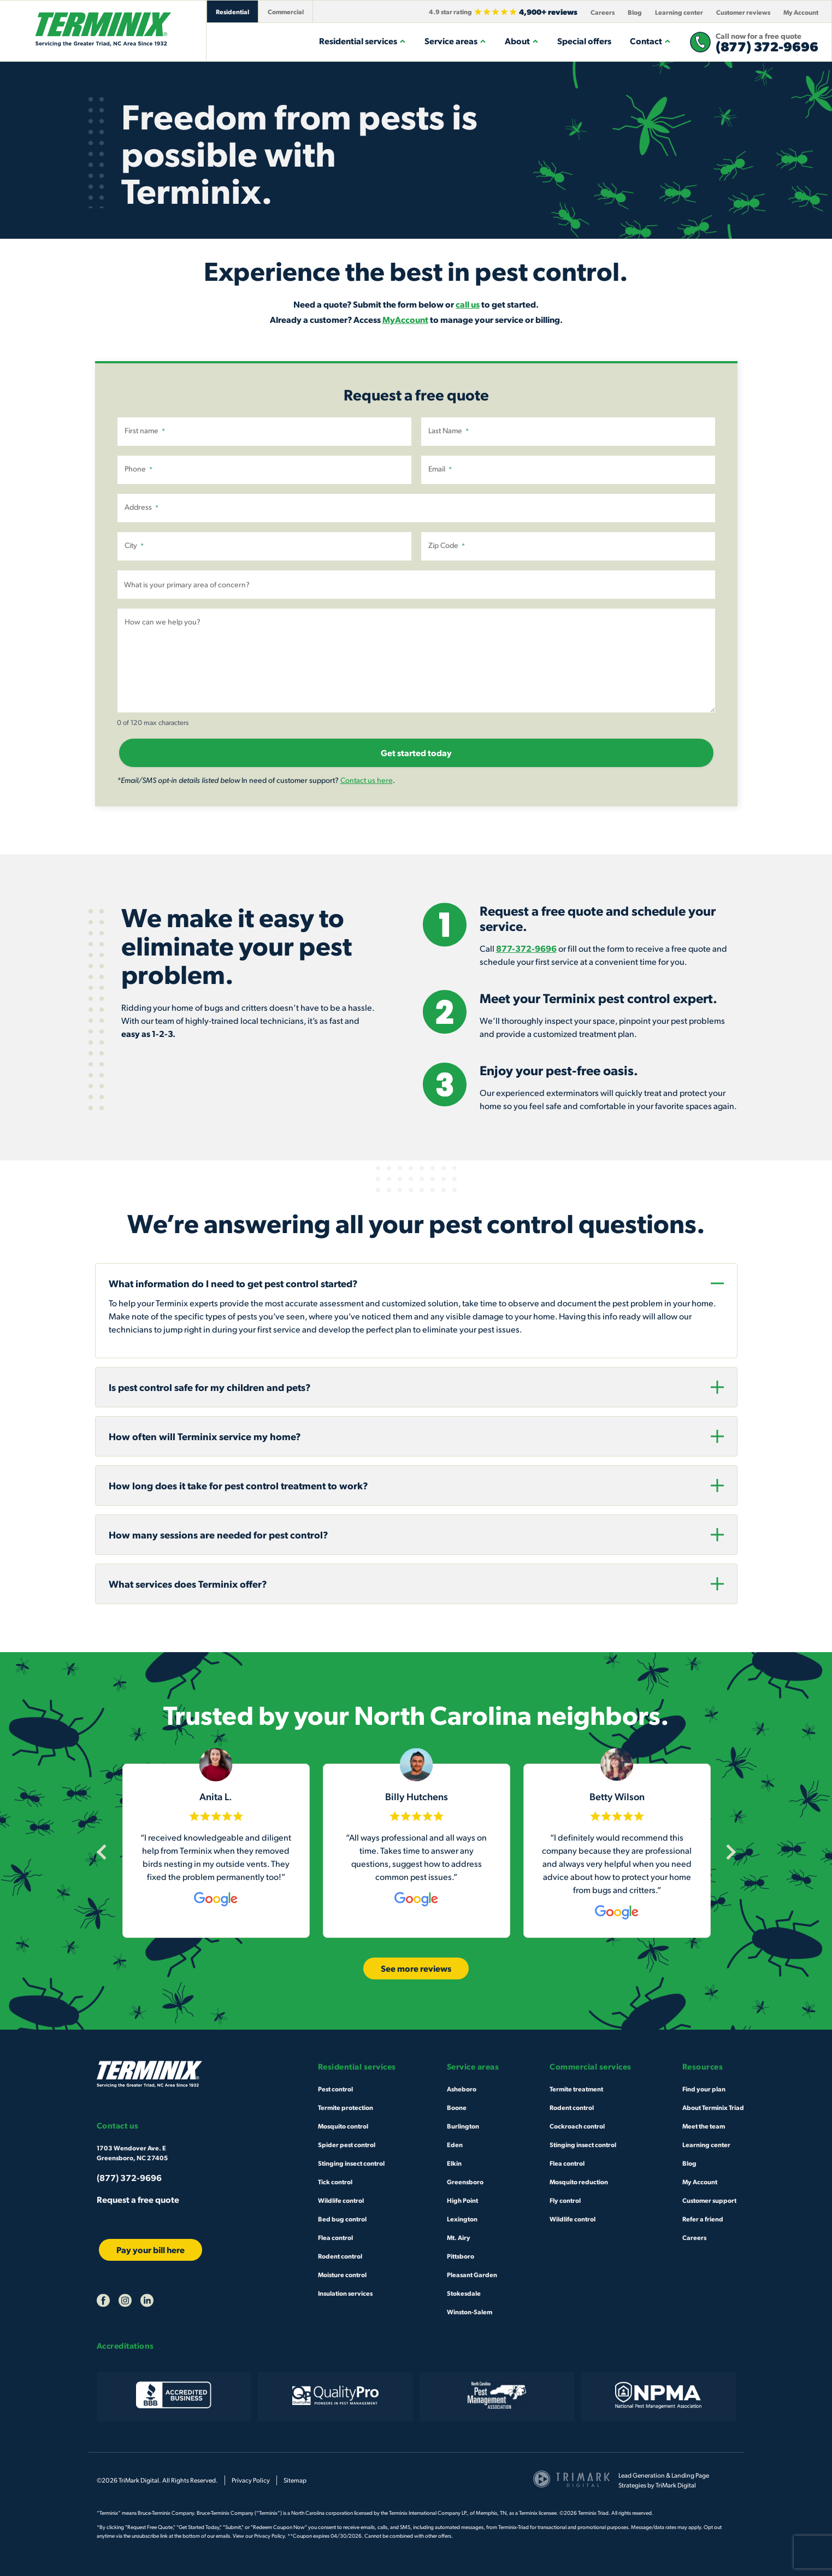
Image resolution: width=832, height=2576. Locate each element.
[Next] (727, 1852)
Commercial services (591, 2066)
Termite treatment (576, 2088)
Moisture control (342, 2274)
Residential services (362, 40)
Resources (702, 2066)
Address (141, 507)
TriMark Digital (676, 2485)
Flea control (335, 2237)
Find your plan (703, 2088)
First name (145, 430)
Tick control (335, 2181)
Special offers (584, 40)
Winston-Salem (469, 2311)
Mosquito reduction (579, 2181)
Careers (603, 12)
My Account (800, 12)
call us (468, 304)
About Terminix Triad (713, 2107)
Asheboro (461, 2088)
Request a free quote (138, 2199)
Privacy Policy (251, 2480)
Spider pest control (346, 2144)
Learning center (679, 12)
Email (440, 469)
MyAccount (405, 319)
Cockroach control (577, 2125)
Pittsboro (460, 2255)
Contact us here (366, 780)
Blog (635, 12)
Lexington (462, 2218)
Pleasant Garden (472, 2274)
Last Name (448, 430)
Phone (138, 469)
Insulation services (345, 2293)
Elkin (454, 2163)
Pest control (335, 2088)
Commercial (286, 11)
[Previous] (103, 1852)
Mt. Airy (458, 2237)
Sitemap (295, 2480)
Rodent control (340, 2255)
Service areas (455, 40)
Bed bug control (342, 2218)
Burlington (463, 2125)
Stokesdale (464, 2293)
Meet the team (703, 2125)
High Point (462, 2200)
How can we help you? (162, 621)
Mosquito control (343, 2125)
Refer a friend (702, 2218)
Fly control (565, 2200)
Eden (455, 2144)
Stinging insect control (351, 2163)
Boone (457, 2107)
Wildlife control (341, 2200)
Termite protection (345, 2107)
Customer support (709, 2200)
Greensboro (465, 2181)
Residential (232, 11)
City (134, 545)
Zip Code (446, 545)
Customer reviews (743, 12)
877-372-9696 (526, 948)
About (522, 40)
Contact (650, 40)
